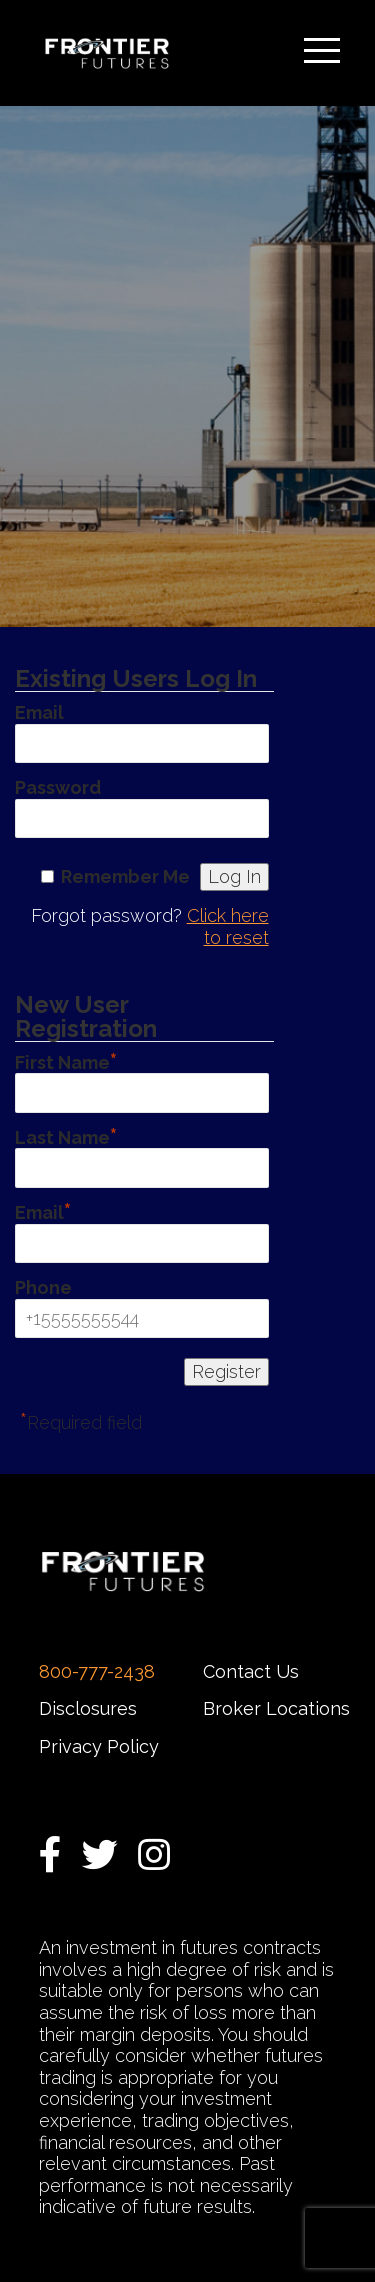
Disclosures (88, 1708)
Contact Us (251, 1671)
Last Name (66, 1135)
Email (39, 712)
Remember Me (125, 876)
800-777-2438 (97, 1671)
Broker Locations (276, 1708)
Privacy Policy (99, 1746)
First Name (66, 1060)
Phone (43, 1287)
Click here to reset (228, 926)
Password (58, 787)
